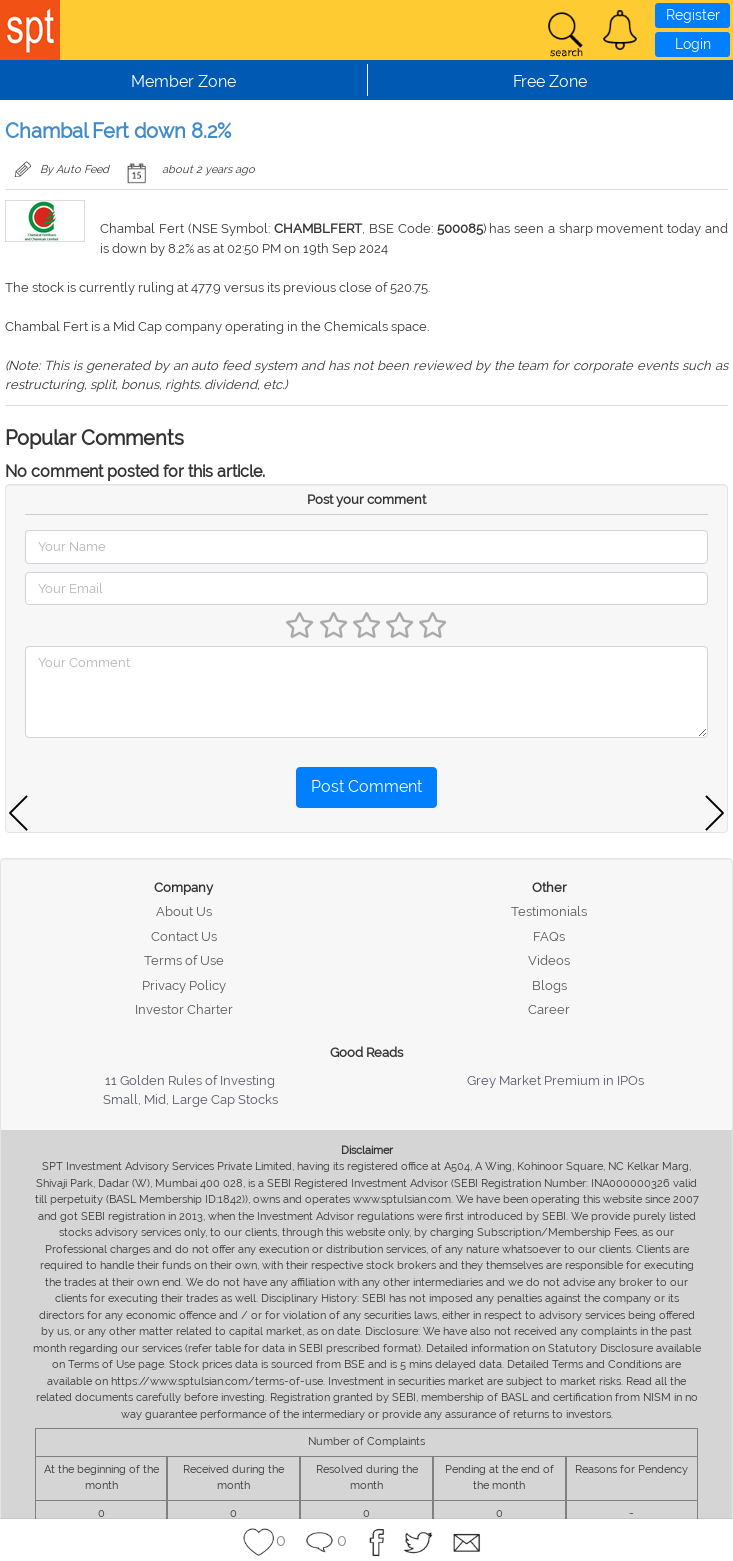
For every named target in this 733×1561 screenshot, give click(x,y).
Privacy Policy (184, 985)
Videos (549, 960)
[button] (620, 30)
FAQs (549, 936)
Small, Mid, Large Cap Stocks (190, 1099)
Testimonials (549, 911)
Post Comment (366, 786)
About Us (184, 911)
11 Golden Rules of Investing (190, 1080)
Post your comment (366, 499)
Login (693, 44)
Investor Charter (184, 1009)
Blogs (549, 985)
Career (549, 1009)
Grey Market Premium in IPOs (555, 1080)
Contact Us (184, 936)
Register (693, 15)
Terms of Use (184, 960)
